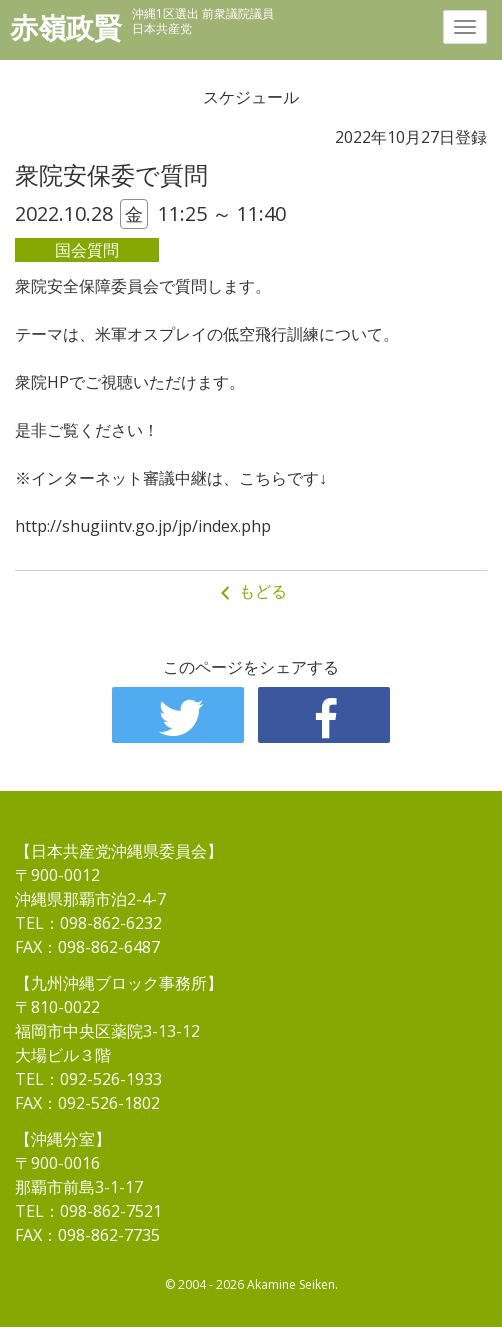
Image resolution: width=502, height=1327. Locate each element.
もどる (251, 591)
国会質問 (87, 250)
